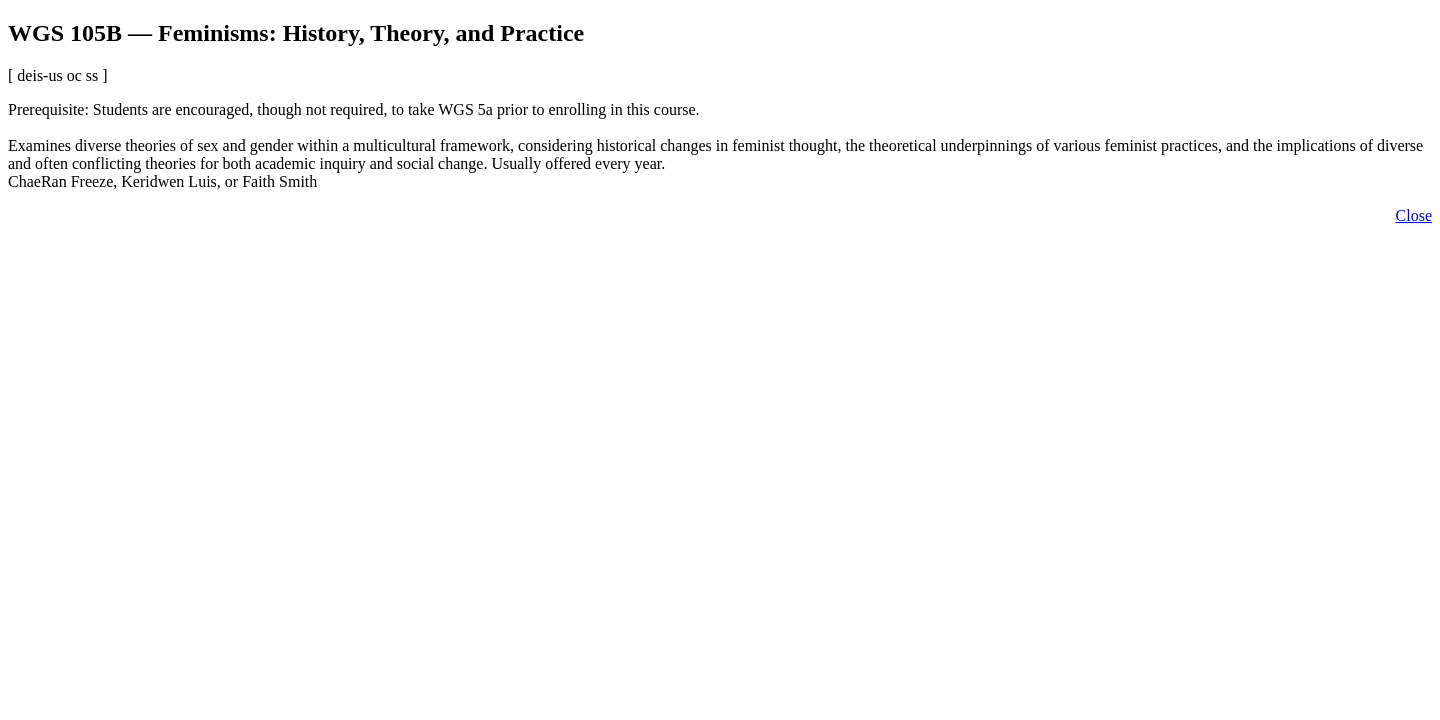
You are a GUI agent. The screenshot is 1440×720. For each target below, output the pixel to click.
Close (1414, 215)
